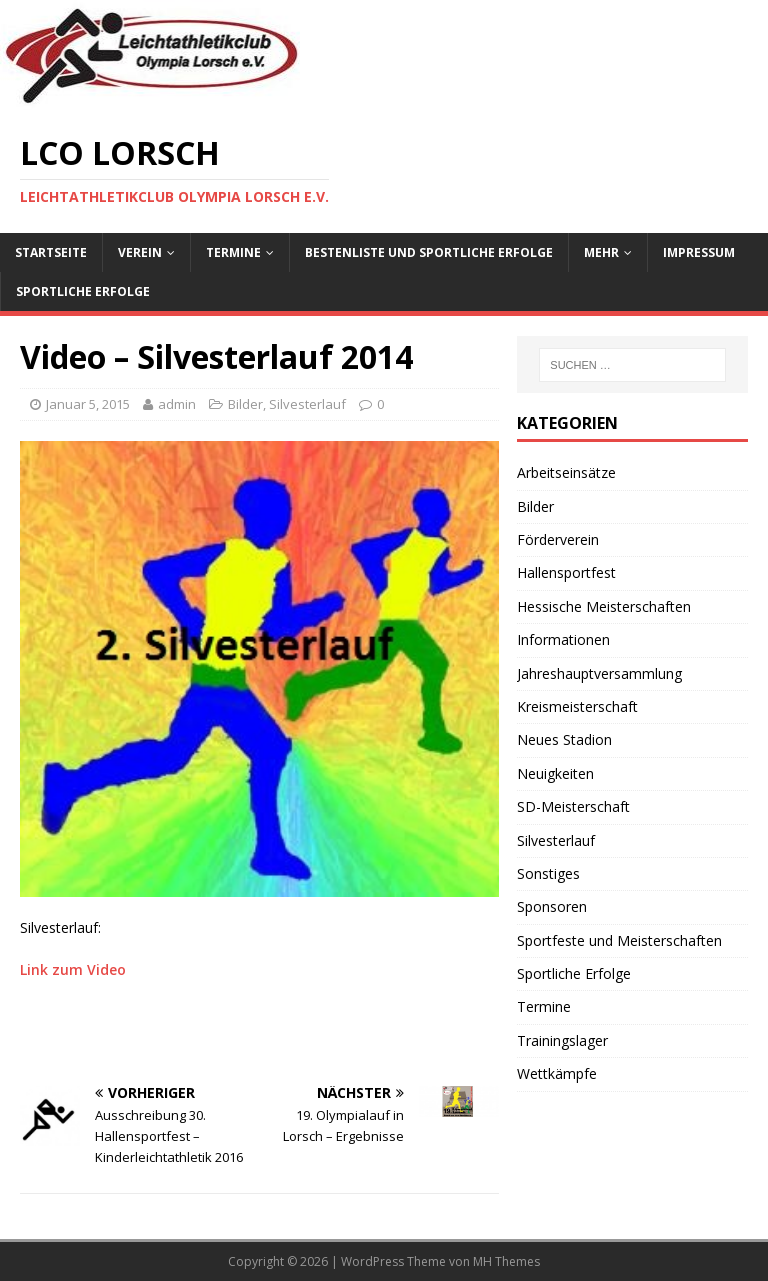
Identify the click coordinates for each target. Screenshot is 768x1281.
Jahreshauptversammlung (599, 673)
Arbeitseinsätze (566, 472)
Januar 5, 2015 (88, 404)
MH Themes (506, 1261)
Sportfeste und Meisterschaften (619, 940)
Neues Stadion (564, 739)
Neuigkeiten (555, 773)
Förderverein (558, 539)
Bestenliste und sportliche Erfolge (429, 252)
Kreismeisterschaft (577, 706)
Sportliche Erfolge (83, 291)
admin (177, 404)
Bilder (245, 404)
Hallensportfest (566, 572)
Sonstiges (548, 873)
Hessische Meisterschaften (604, 606)
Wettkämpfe (557, 1073)
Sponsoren (552, 906)
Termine (233, 252)
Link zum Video (73, 969)
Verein (140, 252)
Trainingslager (562, 1040)
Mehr (601, 252)
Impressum (699, 252)
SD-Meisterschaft (573, 806)
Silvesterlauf (307, 404)
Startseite (51, 252)
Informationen (563, 639)
